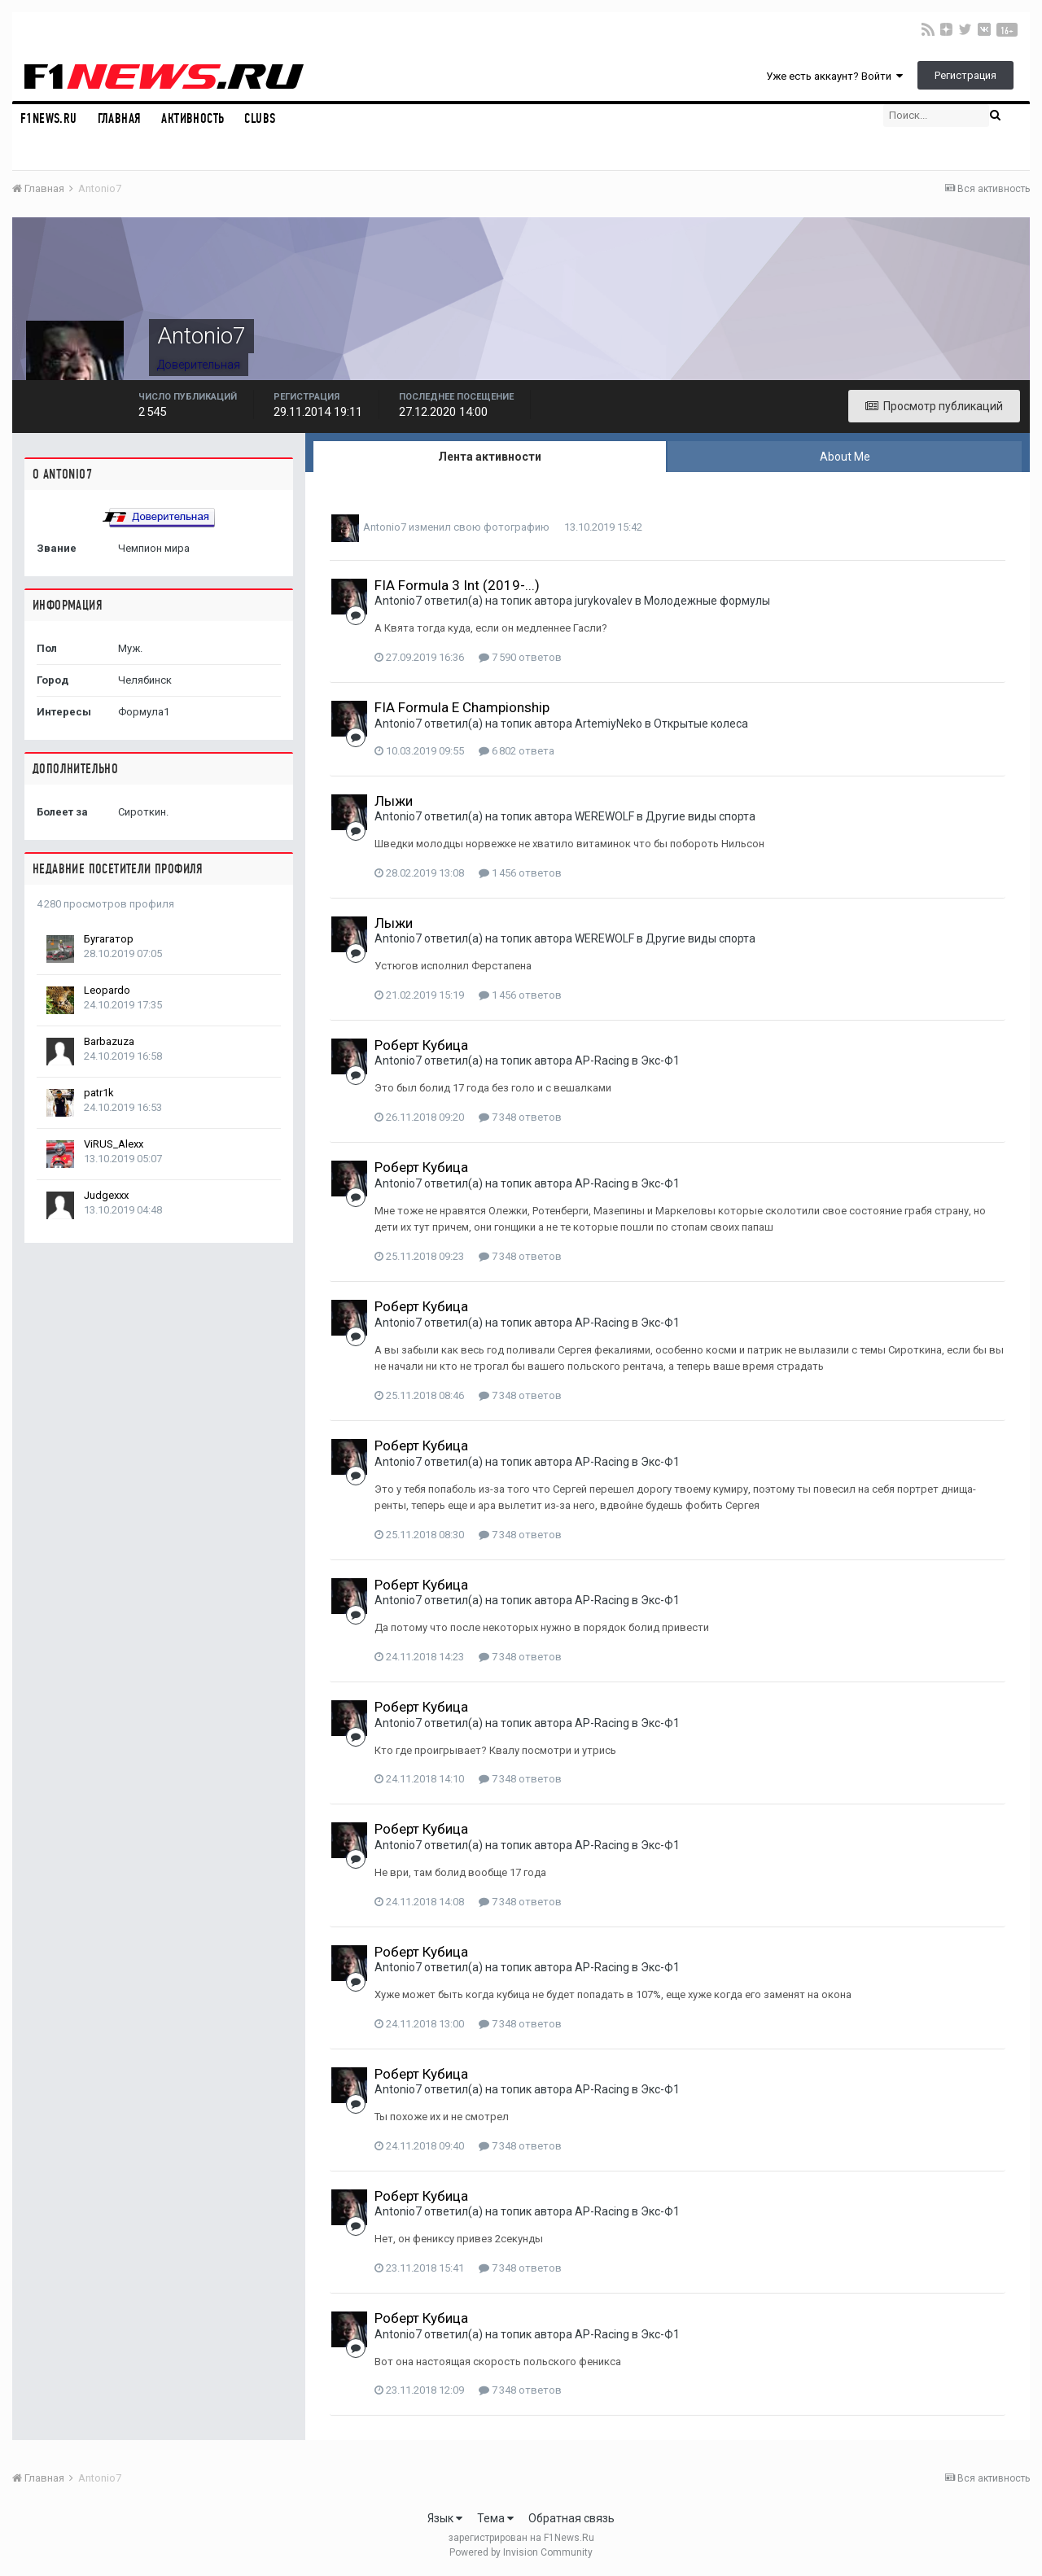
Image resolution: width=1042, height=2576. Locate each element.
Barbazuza (109, 1041)
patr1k (99, 1093)
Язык (444, 2518)
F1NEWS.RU (48, 118)
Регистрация (965, 75)
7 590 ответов (520, 657)
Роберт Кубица (421, 1045)
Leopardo (107, 990)
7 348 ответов (520, 1117)
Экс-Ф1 (660, 1060)
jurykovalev (604, 600)
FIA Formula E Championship (461, 707)
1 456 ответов (520, 873)
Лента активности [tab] (489, 456)
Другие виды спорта (700, 816)
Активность (192, 118)
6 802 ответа (516, 751)
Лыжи (393, 801)
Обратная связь (571, 2518)
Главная (120, 118)
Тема (495, 2518)
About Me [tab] (845, 456)
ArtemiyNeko (608, 723)
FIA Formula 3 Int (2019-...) (457, 585)
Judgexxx (106, 1195)
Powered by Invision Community (521, 2552)
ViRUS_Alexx (113, 1144)
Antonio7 (384, 527)
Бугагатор (109, 939)
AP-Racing (602, 1060)
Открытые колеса (701, 723)
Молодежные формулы (707, 600)
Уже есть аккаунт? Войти (834, 76)
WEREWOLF (604, 816)
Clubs (259, 118)
